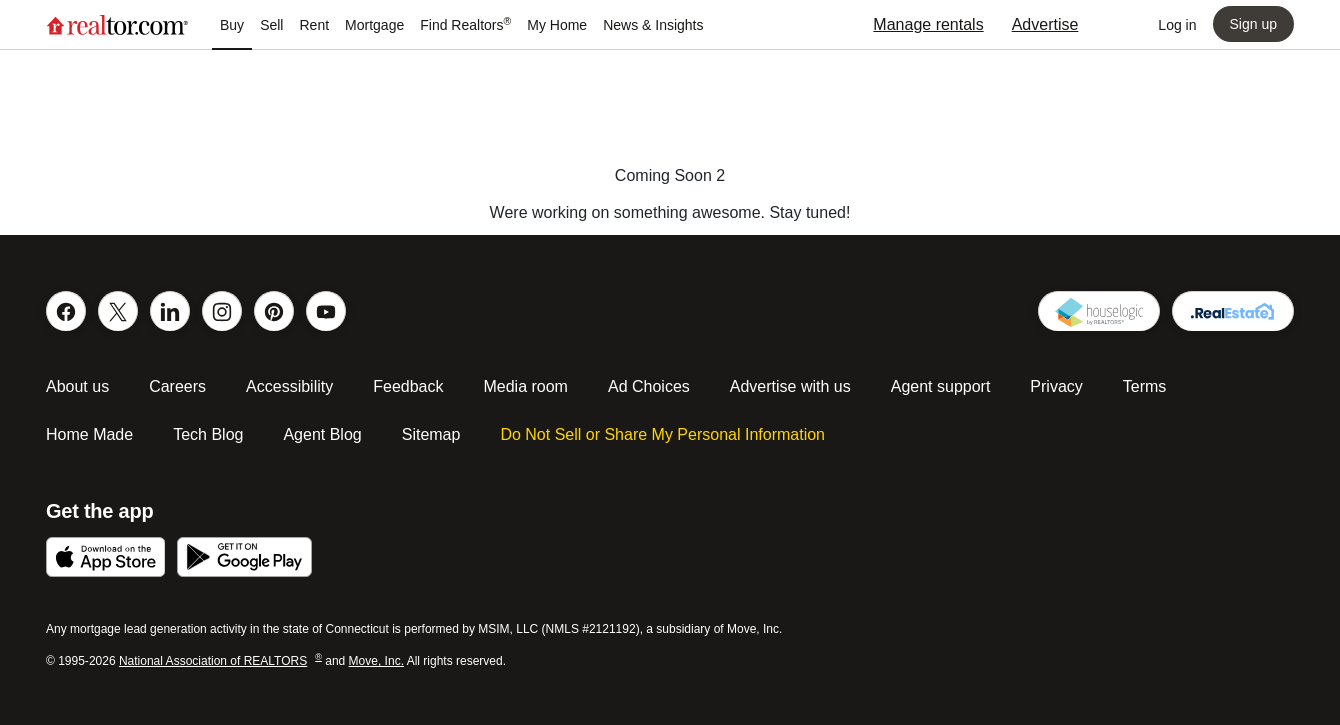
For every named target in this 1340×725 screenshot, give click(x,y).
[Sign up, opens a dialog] (1253, 24)
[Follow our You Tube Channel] (326, 311)
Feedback (408, 386)
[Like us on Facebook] (66, 311)
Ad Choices (649, 386)
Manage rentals (928, 24)
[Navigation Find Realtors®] (465, 25)
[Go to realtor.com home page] (117, 25)
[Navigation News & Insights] (653, 25)
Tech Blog (208, 434)
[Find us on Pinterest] (274, 311)
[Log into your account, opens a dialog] (1177, 25)
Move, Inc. (376, 661)
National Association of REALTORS (220, 661)
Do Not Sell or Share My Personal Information (662, 434)
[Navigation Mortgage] (374, 25)
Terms (1145, 386)
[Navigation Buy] (232, 25)
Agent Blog (322, 434)
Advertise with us (790, 386)
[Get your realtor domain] (1233, 311)
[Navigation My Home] (557, 25)
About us (77, 386)
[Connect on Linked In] (170, 311)
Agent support (941, 386)
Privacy (1056, 386)
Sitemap (431, 434)
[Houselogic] (1099, 311)
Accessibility (289, 386)
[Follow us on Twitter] (118, 311)
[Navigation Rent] (314, 25)
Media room (525, 386)
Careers (177, 386)
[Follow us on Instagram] (222, 311)
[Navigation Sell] (271, 25)
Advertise (1045, 24)
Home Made (89, 434)
